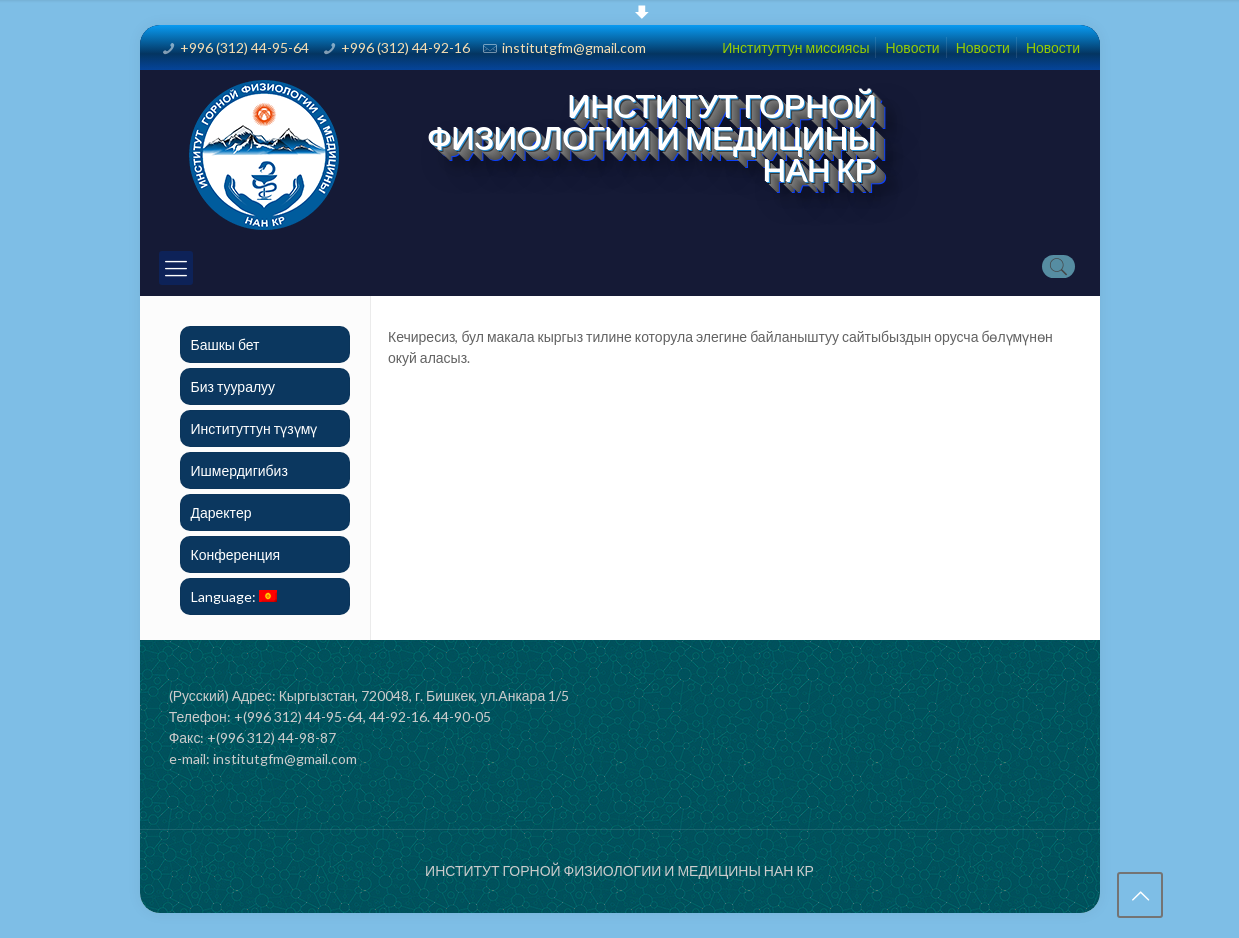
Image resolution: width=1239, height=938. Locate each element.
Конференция (236, 554)
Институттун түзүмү (254, 428)
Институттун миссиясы (795, 47)
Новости (912, 47)
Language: (234, 596)
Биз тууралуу (233, 386)
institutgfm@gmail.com (574, 47)
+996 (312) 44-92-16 (405, 47)
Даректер (221, 512)
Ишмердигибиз (239, 470)
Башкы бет (225, 344)
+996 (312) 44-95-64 (244, 47)
